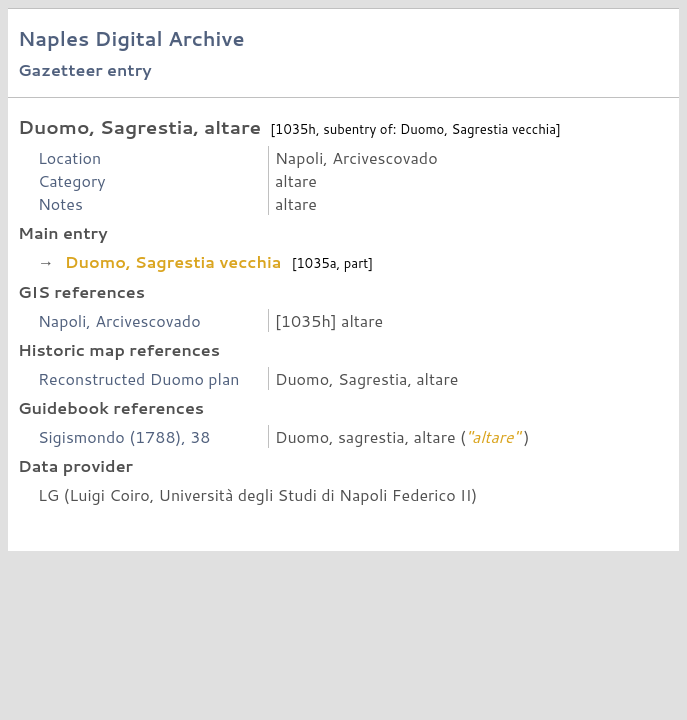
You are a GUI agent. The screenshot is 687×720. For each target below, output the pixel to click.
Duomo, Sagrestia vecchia (172, 261)
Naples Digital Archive (131, 38)
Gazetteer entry (85, 69)
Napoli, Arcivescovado (119, 320)
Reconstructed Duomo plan (139, 378)
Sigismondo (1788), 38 (124, 436)
